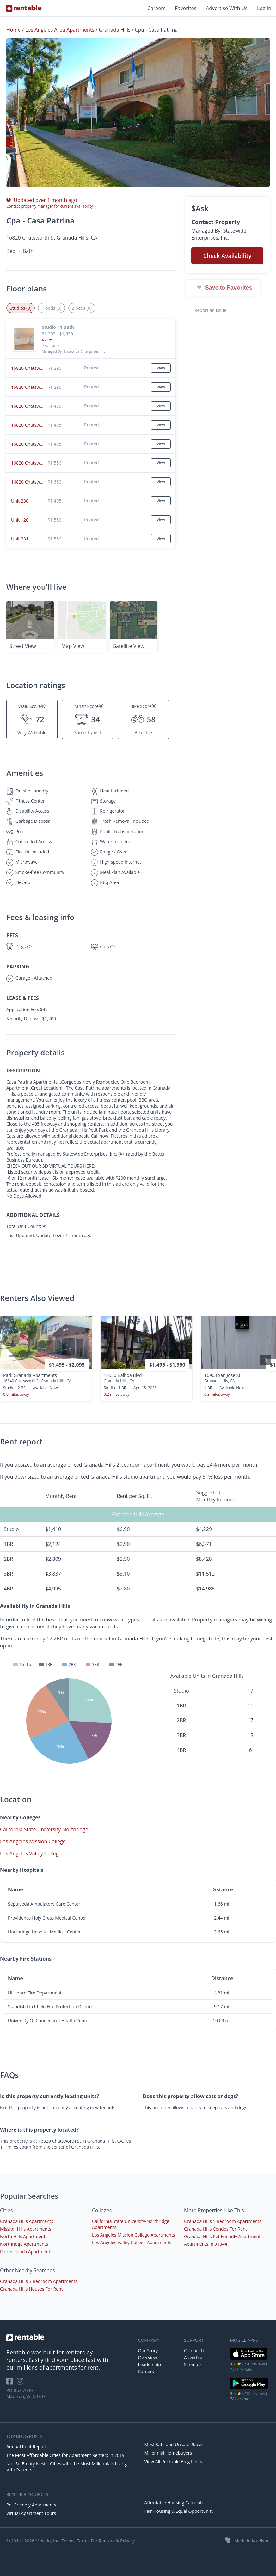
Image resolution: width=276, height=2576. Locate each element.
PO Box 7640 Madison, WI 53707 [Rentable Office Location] (26, 2393)
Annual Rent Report (26, 2447)
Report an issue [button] (208, 310)
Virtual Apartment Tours (31, 2513)
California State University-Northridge (44, 1829)
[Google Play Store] (249, 2388)
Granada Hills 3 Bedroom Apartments (38, 2281)
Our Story (148, 2350)
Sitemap (192, 2364)
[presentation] (265, 1360)
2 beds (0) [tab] (82, 308)
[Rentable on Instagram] (21, 2383)
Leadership (149, 2364)
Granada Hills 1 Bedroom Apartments (222, 2221)
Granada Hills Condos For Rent (215, 2229)
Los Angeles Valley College (30, 1853)
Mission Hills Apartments (25, 2229)
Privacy (127, 2541)
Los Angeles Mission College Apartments (133, 2235)
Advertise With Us (227, 8)
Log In (264, 8)
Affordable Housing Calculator (175, 2503)
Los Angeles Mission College (33, 1841)
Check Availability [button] (227, 255)
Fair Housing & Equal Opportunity (179, 2511)
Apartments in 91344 (205, 2244)
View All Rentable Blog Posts (173, 2461)
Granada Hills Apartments (26, 2221)
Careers (156, 8)
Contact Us (195, 2350)
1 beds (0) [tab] (51, 308)
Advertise (193, 2357)
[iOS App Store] (249, 2358)
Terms (67, 2541)
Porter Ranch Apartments (26, 2252)
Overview (147, 2357)
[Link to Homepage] (23, 8)
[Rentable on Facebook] (11, 2383)
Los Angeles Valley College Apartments (131, 2242)
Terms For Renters (96, 2541)
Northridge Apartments (24, 2244)
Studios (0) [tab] (20, 308)
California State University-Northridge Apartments (130, 2224)
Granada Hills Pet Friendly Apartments (223, 2236)
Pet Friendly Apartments (31, 2505)
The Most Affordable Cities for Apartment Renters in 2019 (65, 2455)
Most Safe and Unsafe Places (174, 2444)
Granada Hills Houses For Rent (31, 2289)
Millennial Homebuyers (168, 2453)
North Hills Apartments (23, 2236)
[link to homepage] (69, 2337)
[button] (138, 112)
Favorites (186, 8)
